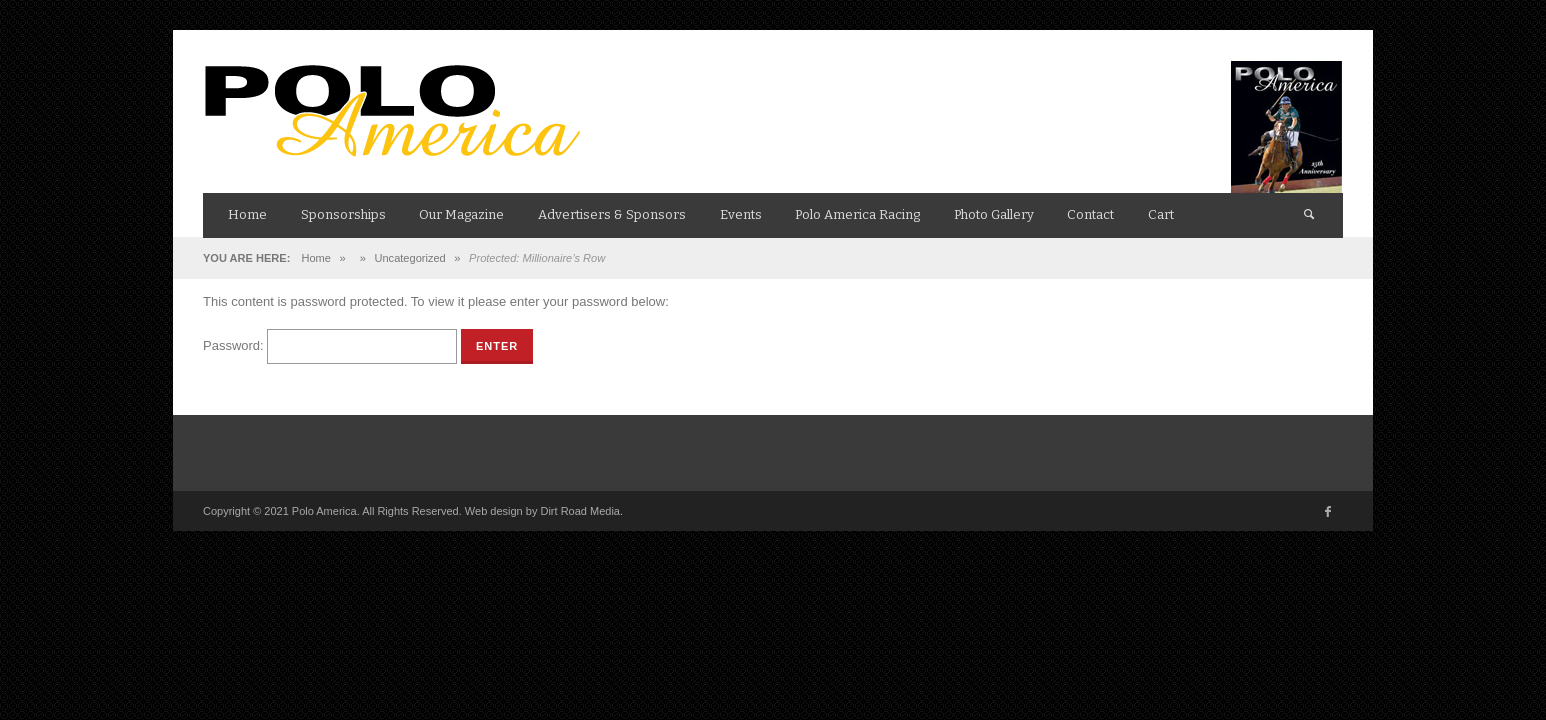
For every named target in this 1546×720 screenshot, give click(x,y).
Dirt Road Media (579, 511)
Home (315, 258)
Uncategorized (410, 258)
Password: (330, 345)
